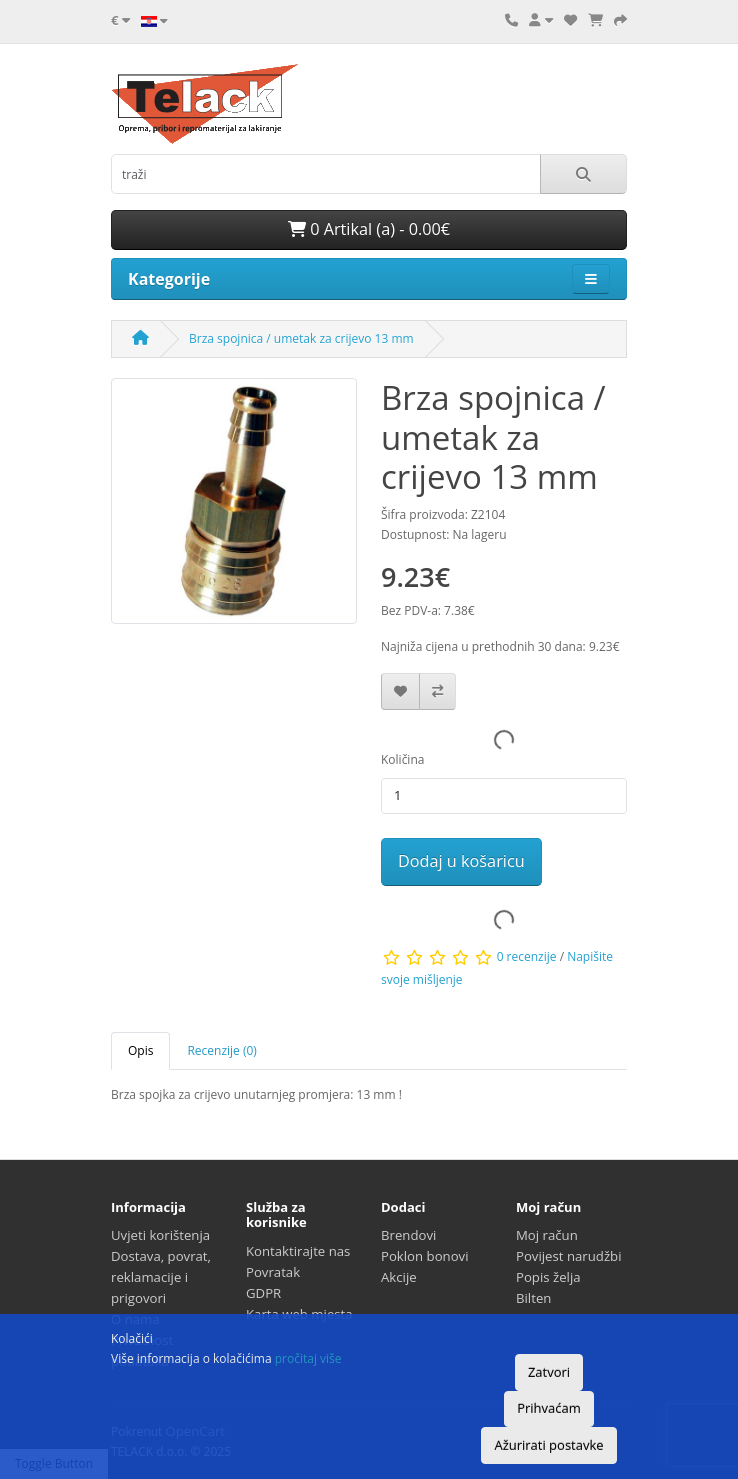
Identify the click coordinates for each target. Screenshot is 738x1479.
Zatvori (549, 1372)
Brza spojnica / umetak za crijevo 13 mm (301, 338)
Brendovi (408, 1235)
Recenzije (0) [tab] (221, 1050)
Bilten (533, 1298)
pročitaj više (308, 1358)
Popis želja (548, 1277)
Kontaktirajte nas (298, 1251)
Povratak (273, 1272)
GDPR (263, 1293)
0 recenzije (527, 956)
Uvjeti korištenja (160, 1235)
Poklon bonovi (425, 1256)
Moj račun (547, 1235)
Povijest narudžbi (568, 1256)
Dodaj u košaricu (461, 861)
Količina (402, 759)
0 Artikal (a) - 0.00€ (369, 229)
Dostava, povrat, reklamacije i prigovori (161, 1277)
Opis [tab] (140, 1050)
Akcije (399, 1277)
